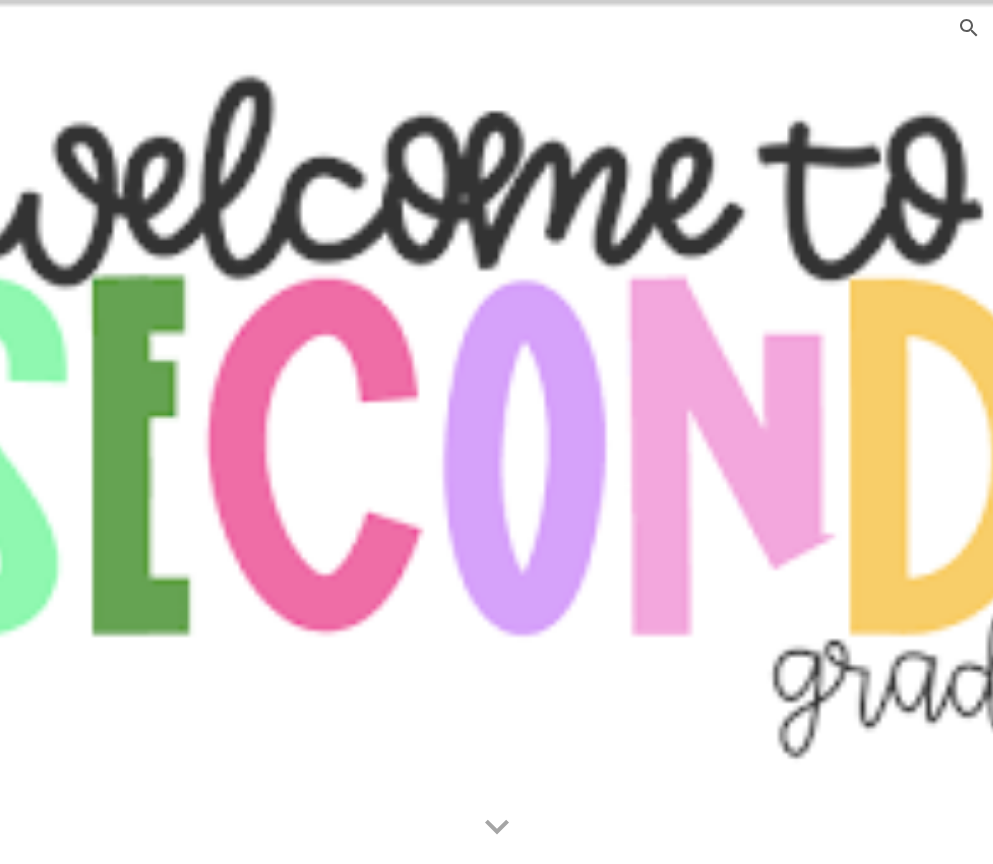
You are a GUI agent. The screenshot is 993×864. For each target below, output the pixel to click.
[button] (969, 28)
